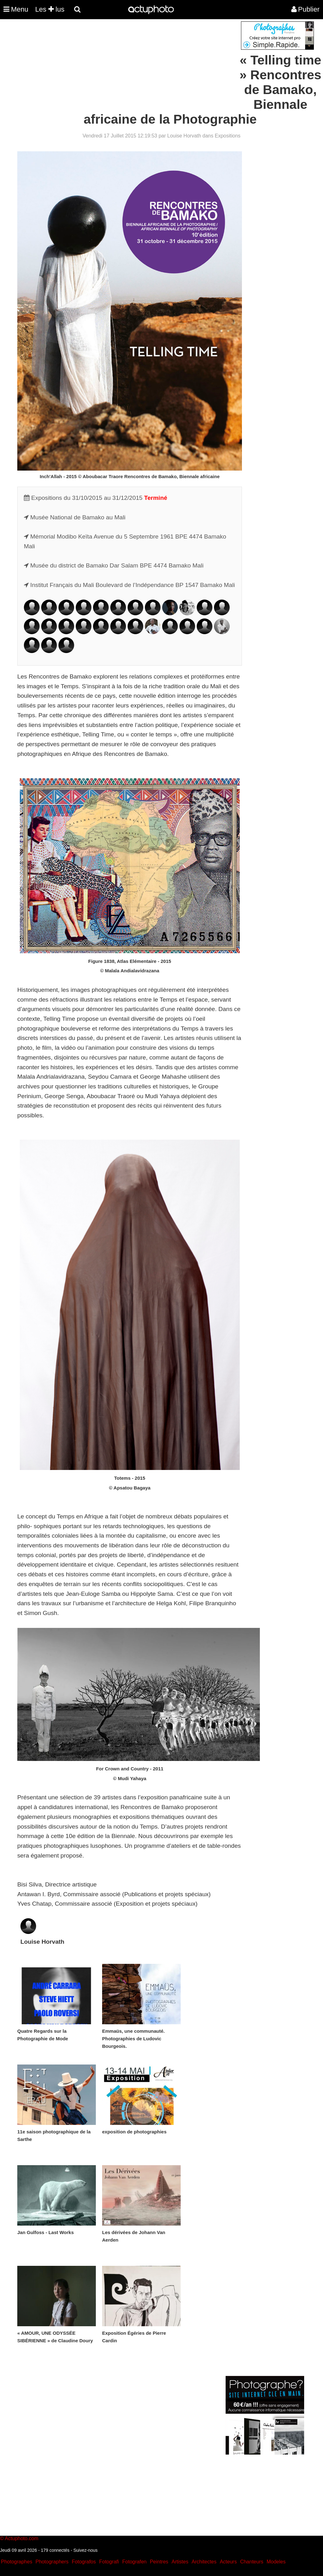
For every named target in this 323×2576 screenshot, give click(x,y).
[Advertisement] (123, 65)
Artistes (180, 2561)
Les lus (49, 9)
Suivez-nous (85, 2550)
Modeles (275, 2561)
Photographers (52, 2561)
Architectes (204, 2561)
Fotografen (134, 2561)
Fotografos (84, 2561)
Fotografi (109, 2561)
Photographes (16, 2561)
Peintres (159, 2561)
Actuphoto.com (21, 2538)
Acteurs (228, 2561)
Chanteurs (251, 2561)
